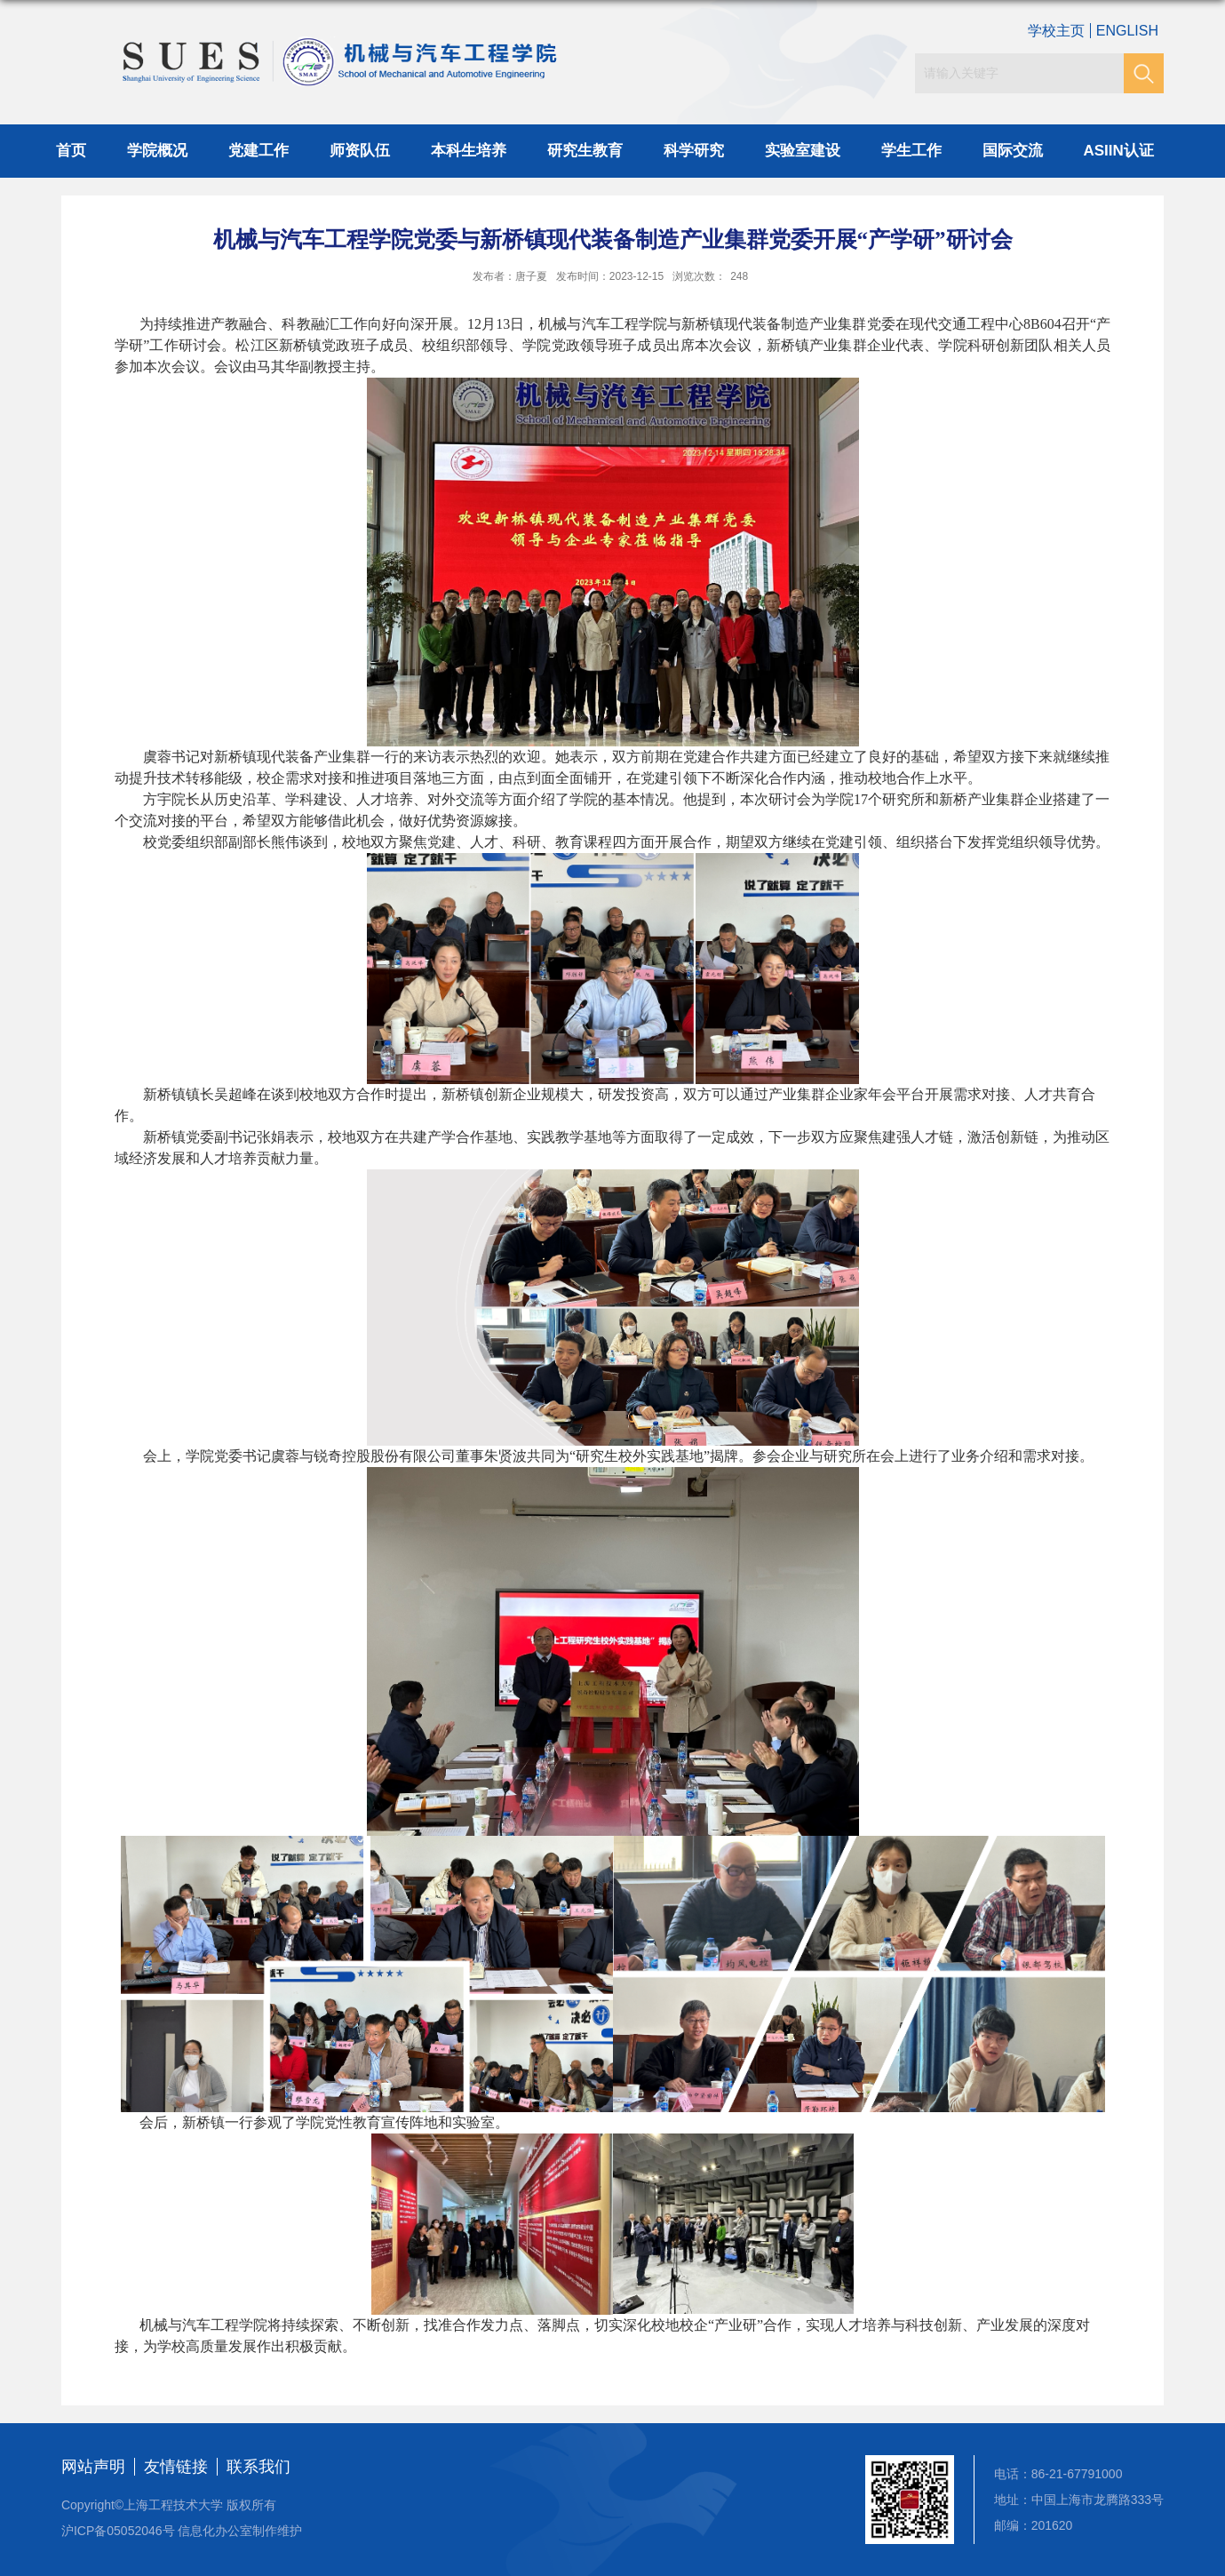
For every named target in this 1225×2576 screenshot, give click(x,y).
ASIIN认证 (1119, 150)
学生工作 (911, 150)
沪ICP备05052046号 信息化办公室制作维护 (182, 2531)
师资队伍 (360, 150)
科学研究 (694, 150)
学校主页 (1056, 30)
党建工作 (258, 150)
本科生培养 (468, 150)
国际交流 (1012, 150)
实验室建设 (802, 150)
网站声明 (93, 2467)
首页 (71, 150)
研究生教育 (585, 150)
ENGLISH (1127, 30)
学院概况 (157, 150)
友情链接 (176, 2467)
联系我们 (258, 2467)
